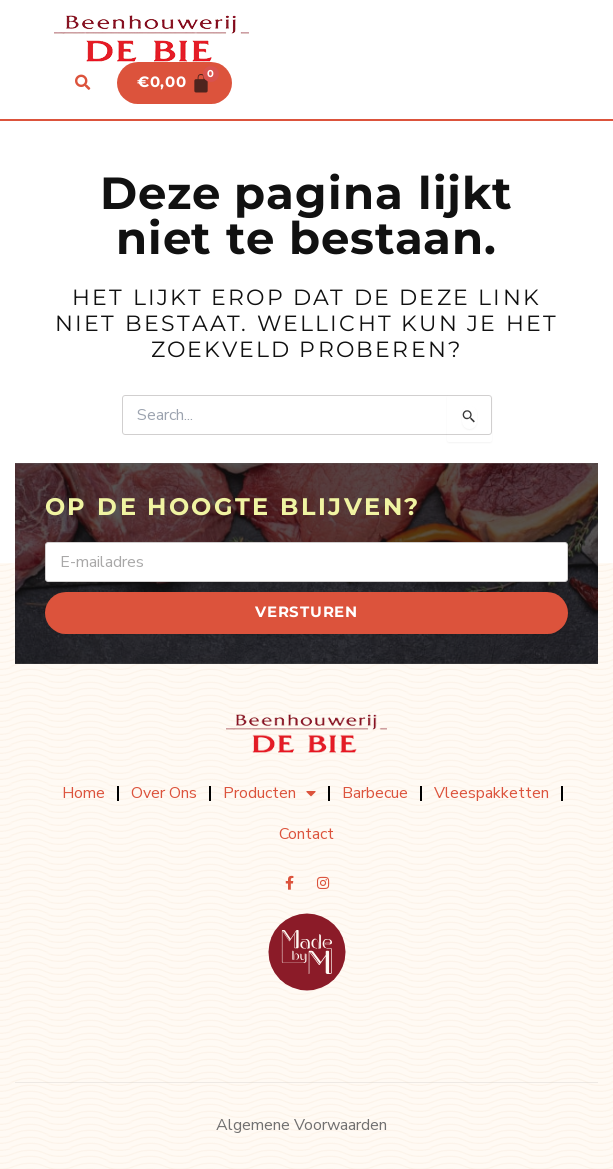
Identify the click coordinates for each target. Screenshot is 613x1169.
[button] (83, 83)
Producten (269, 793)
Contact (306, 834)
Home (83, 793)
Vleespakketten (491, 793)
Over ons (164, 793)
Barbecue (375, 793)
